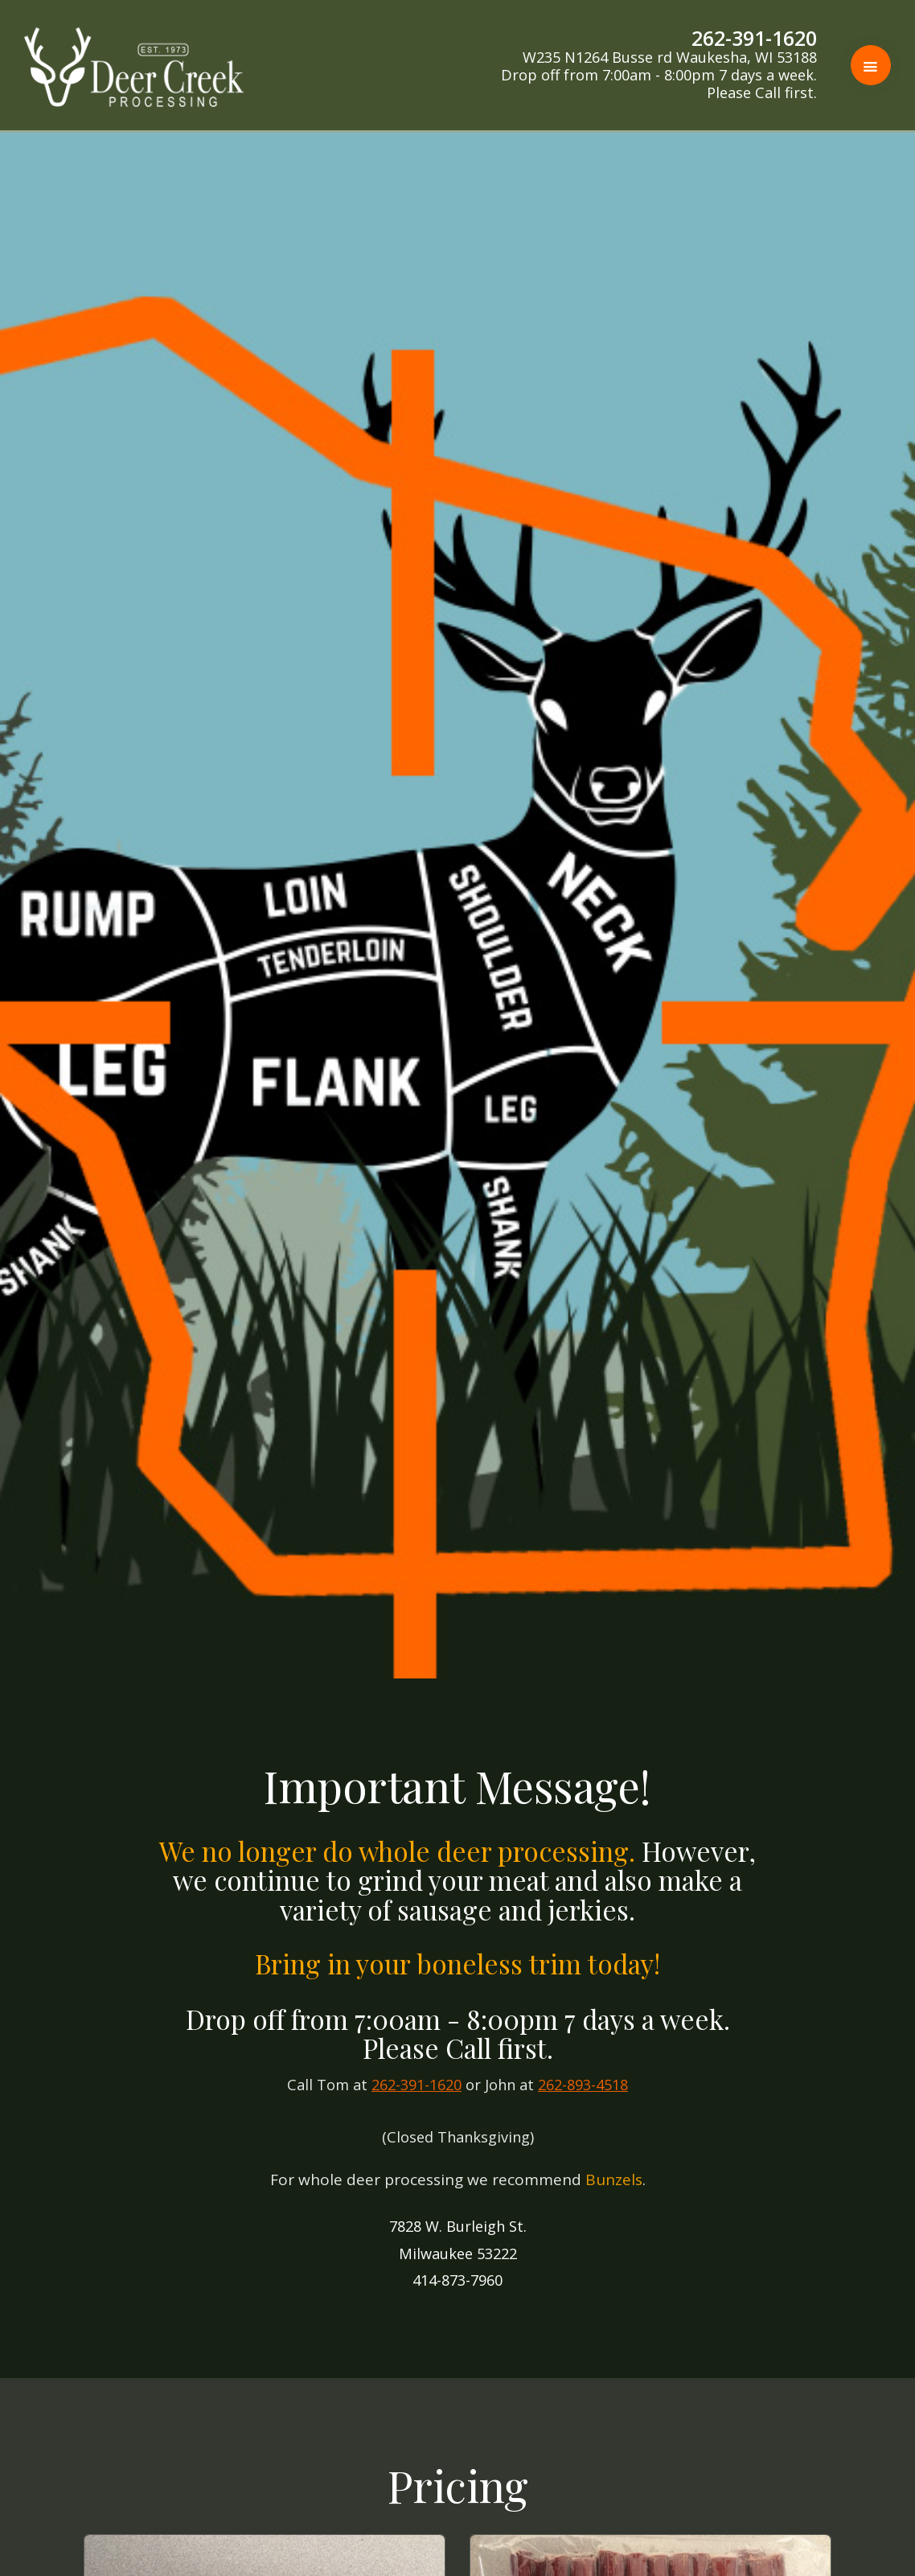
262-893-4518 (583, 2084)
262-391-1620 (416, 2084)
